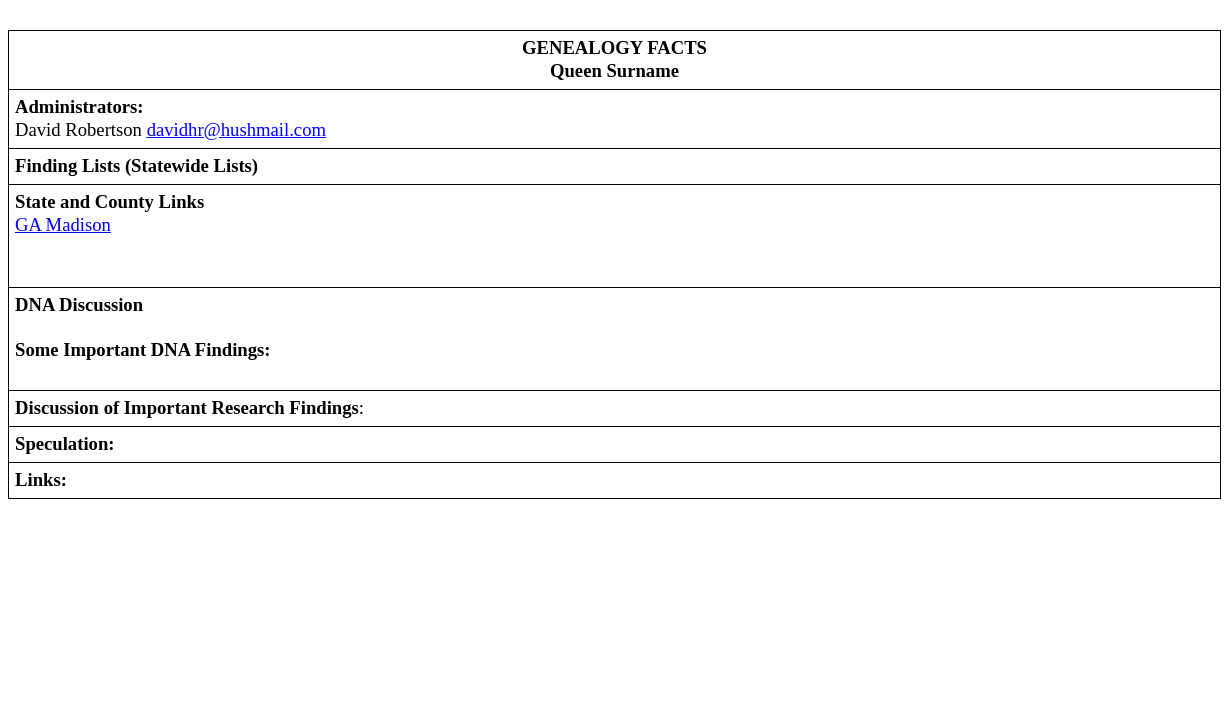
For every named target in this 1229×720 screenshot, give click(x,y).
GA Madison (63, 224)
